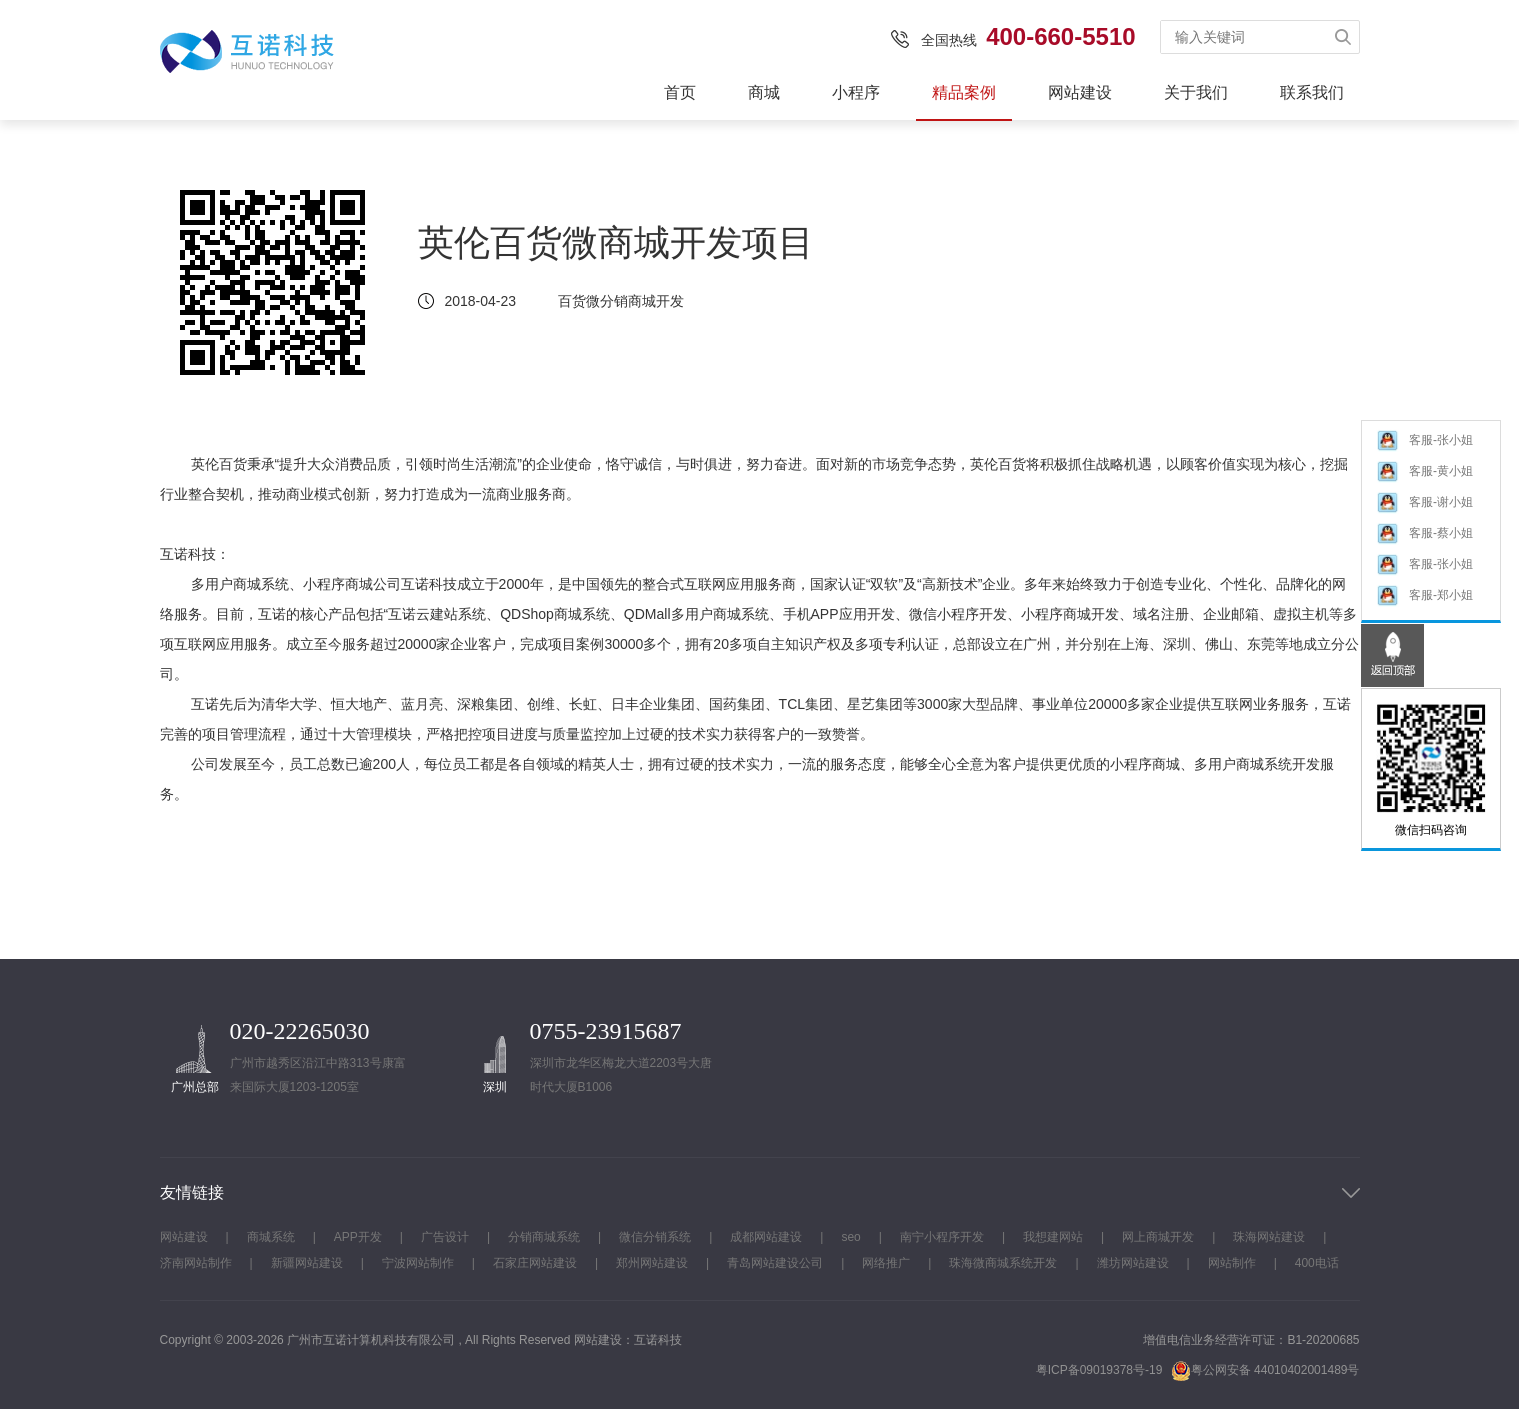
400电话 (1317, 1263)
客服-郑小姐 (1424, 602)
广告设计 (445, 1237)
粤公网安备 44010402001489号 (1265, 1370)
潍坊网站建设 (1133, 1263)
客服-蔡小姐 (1424, 540)
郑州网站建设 (652, 1263)
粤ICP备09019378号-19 (1099, 1370)
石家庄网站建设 (535, 1263)
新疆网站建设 (307, 1263)
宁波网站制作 (418, 1263)
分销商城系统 (544, 1237)
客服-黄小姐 (1424, 478)
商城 (764, 92)
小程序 (856, 92)
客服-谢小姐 (1424, 509)
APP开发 (358, 1237)
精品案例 (964, 92)
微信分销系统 (655, 1237)
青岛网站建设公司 (775, 1263)
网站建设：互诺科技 (628, 1340)
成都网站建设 (766, 1237)
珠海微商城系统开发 (1003, 1263)
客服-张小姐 (1424, 447)
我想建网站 (1053, 1237)
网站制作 (1232, 1263)
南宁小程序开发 (942, 1237)
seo (850, 1237)
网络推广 (886, 1263)
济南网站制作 (196, 1263)
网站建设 (1080, 92)
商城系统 (271, 1237)
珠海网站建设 (1269, 1237)
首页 (680, 92)
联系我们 (1312, 92)
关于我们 (1196, 92)
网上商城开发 (1158, 1237)
